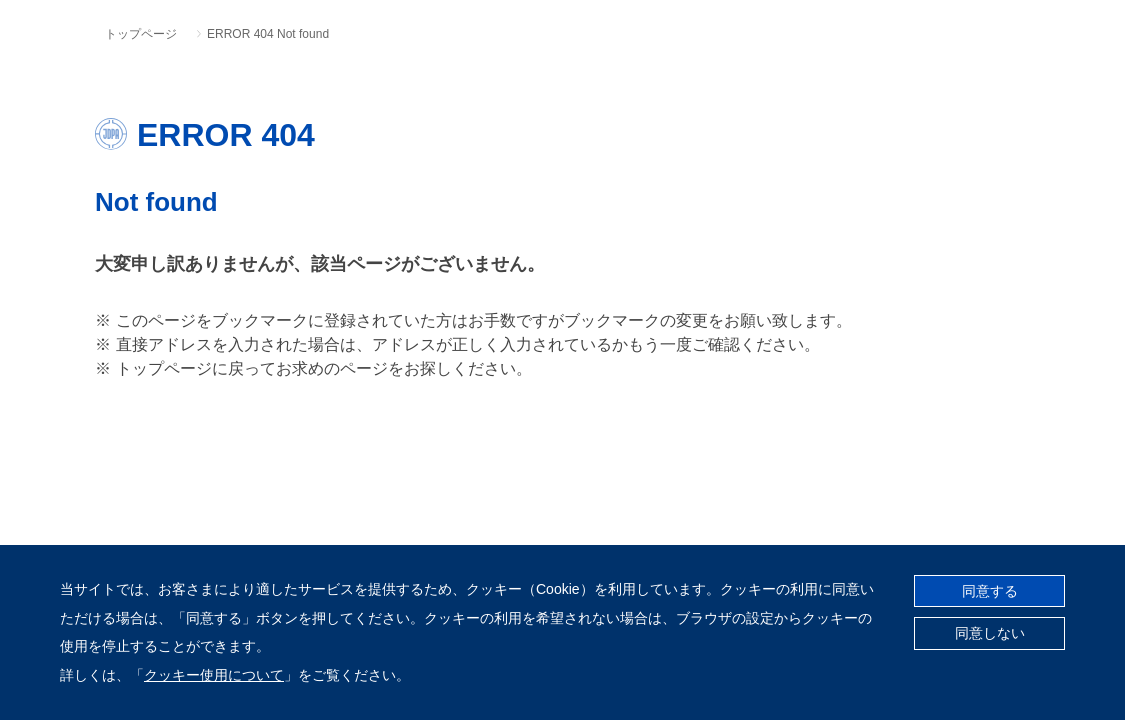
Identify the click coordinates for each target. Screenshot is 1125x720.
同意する (990, 591)
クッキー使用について (214, 675)
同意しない (990, 633)
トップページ (141, 34)
